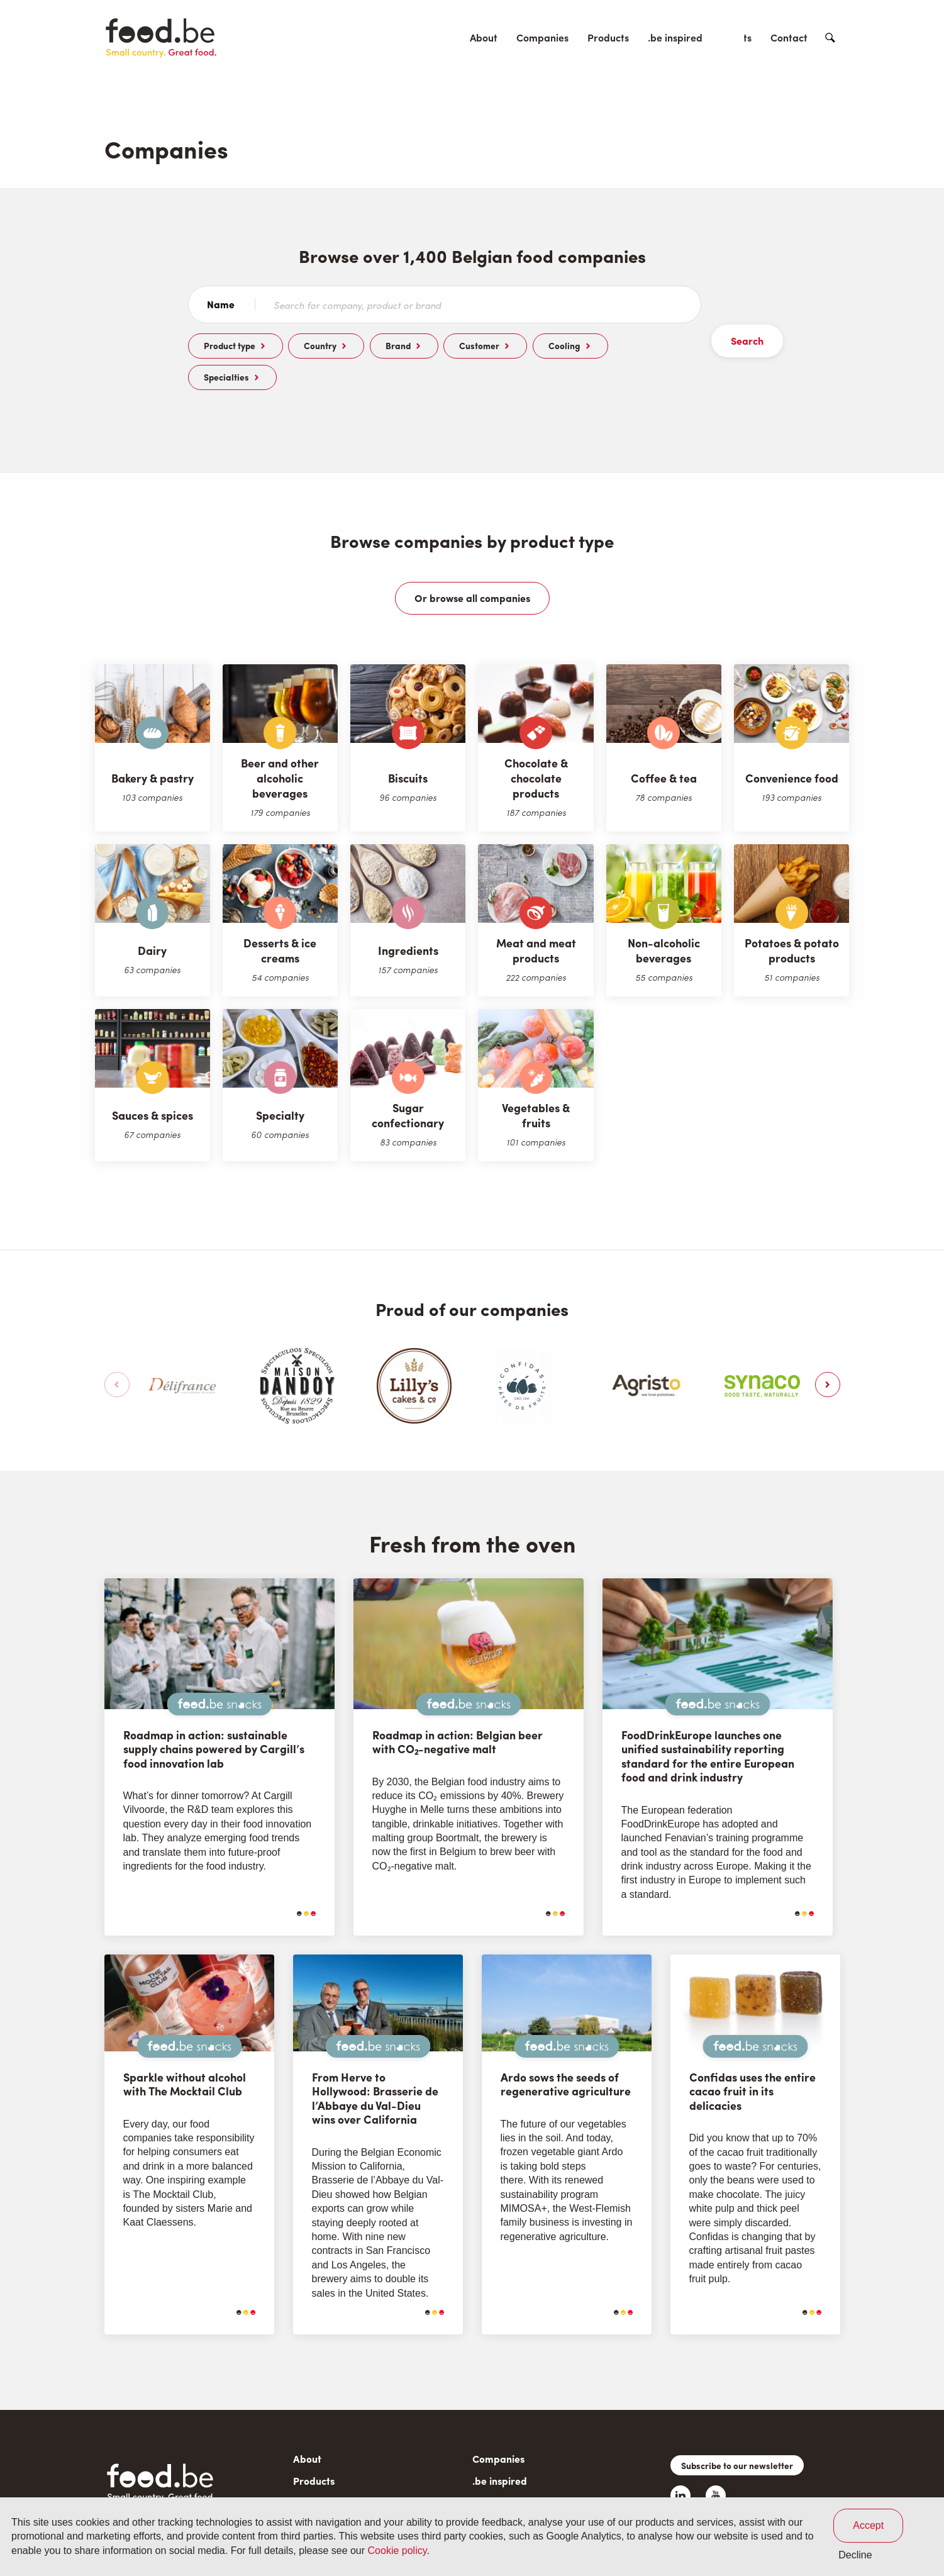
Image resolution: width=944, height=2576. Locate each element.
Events (736, 37)
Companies (542, 37)
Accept (868, 2525)
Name (221, 304)
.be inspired (675, 37)
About (483, 37)
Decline (855, 2555)
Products (608, 37)
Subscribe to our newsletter (737, 2434)
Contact (789, 37)
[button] (827, 1353)
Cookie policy (397, 2550)
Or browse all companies (472, 566)
